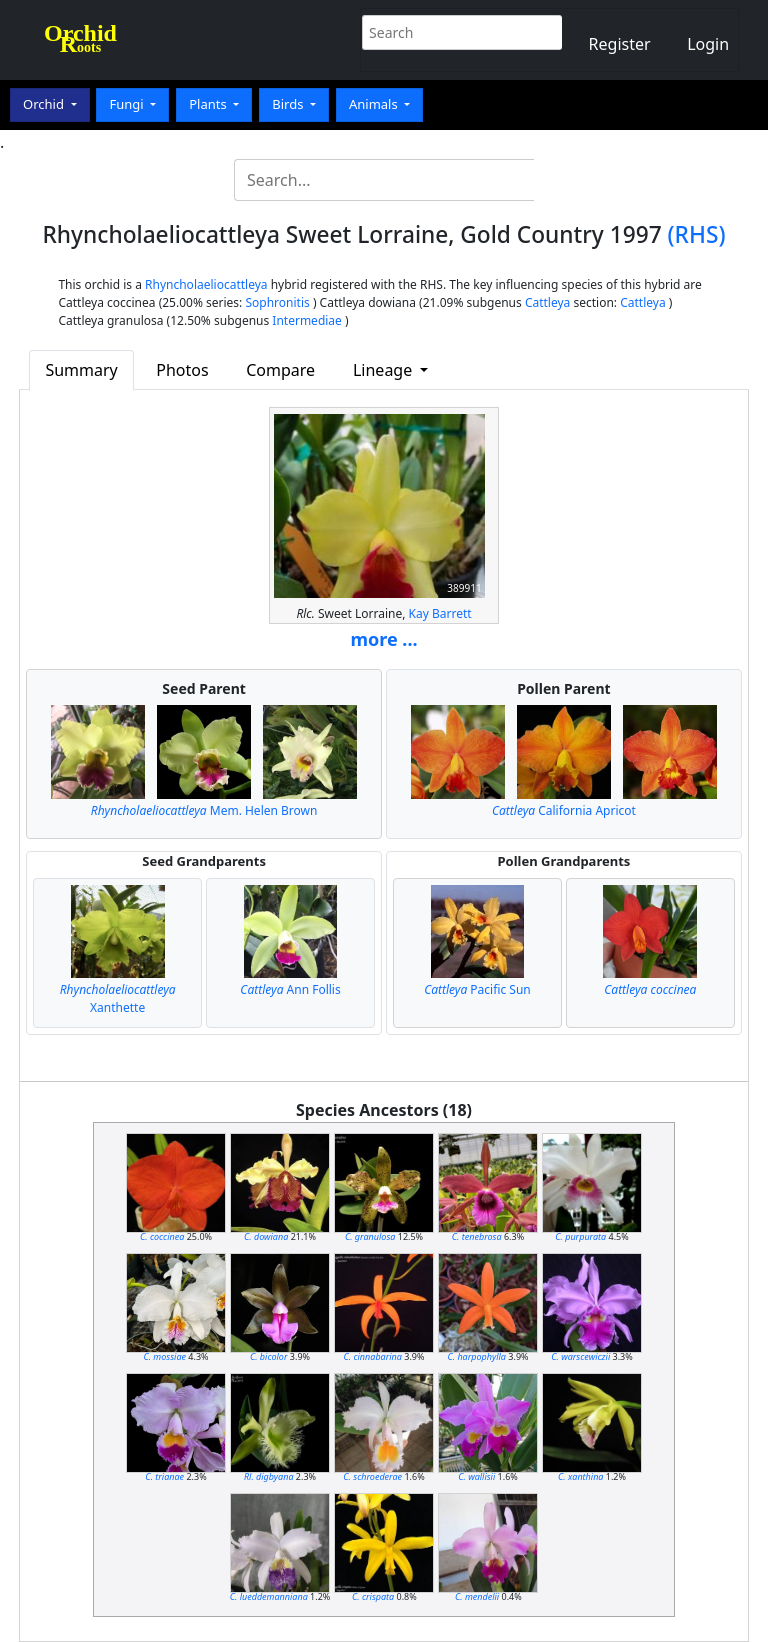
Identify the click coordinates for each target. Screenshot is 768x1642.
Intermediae (307, 320)
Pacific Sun (477, 989)
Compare (280, 370)
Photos (182, 370)
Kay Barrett (440, 613)
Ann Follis (290, 989)
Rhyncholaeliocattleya (206, 284)
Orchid (45, 104)
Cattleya (547, 302)
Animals (375, 104)
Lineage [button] (384, 370)
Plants (209, 104)
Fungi (128, 104)
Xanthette (118, 998)
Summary (81, 370)
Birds (289, 104)
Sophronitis (277, 302)
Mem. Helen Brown (204, 810)
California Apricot (564, 810)
